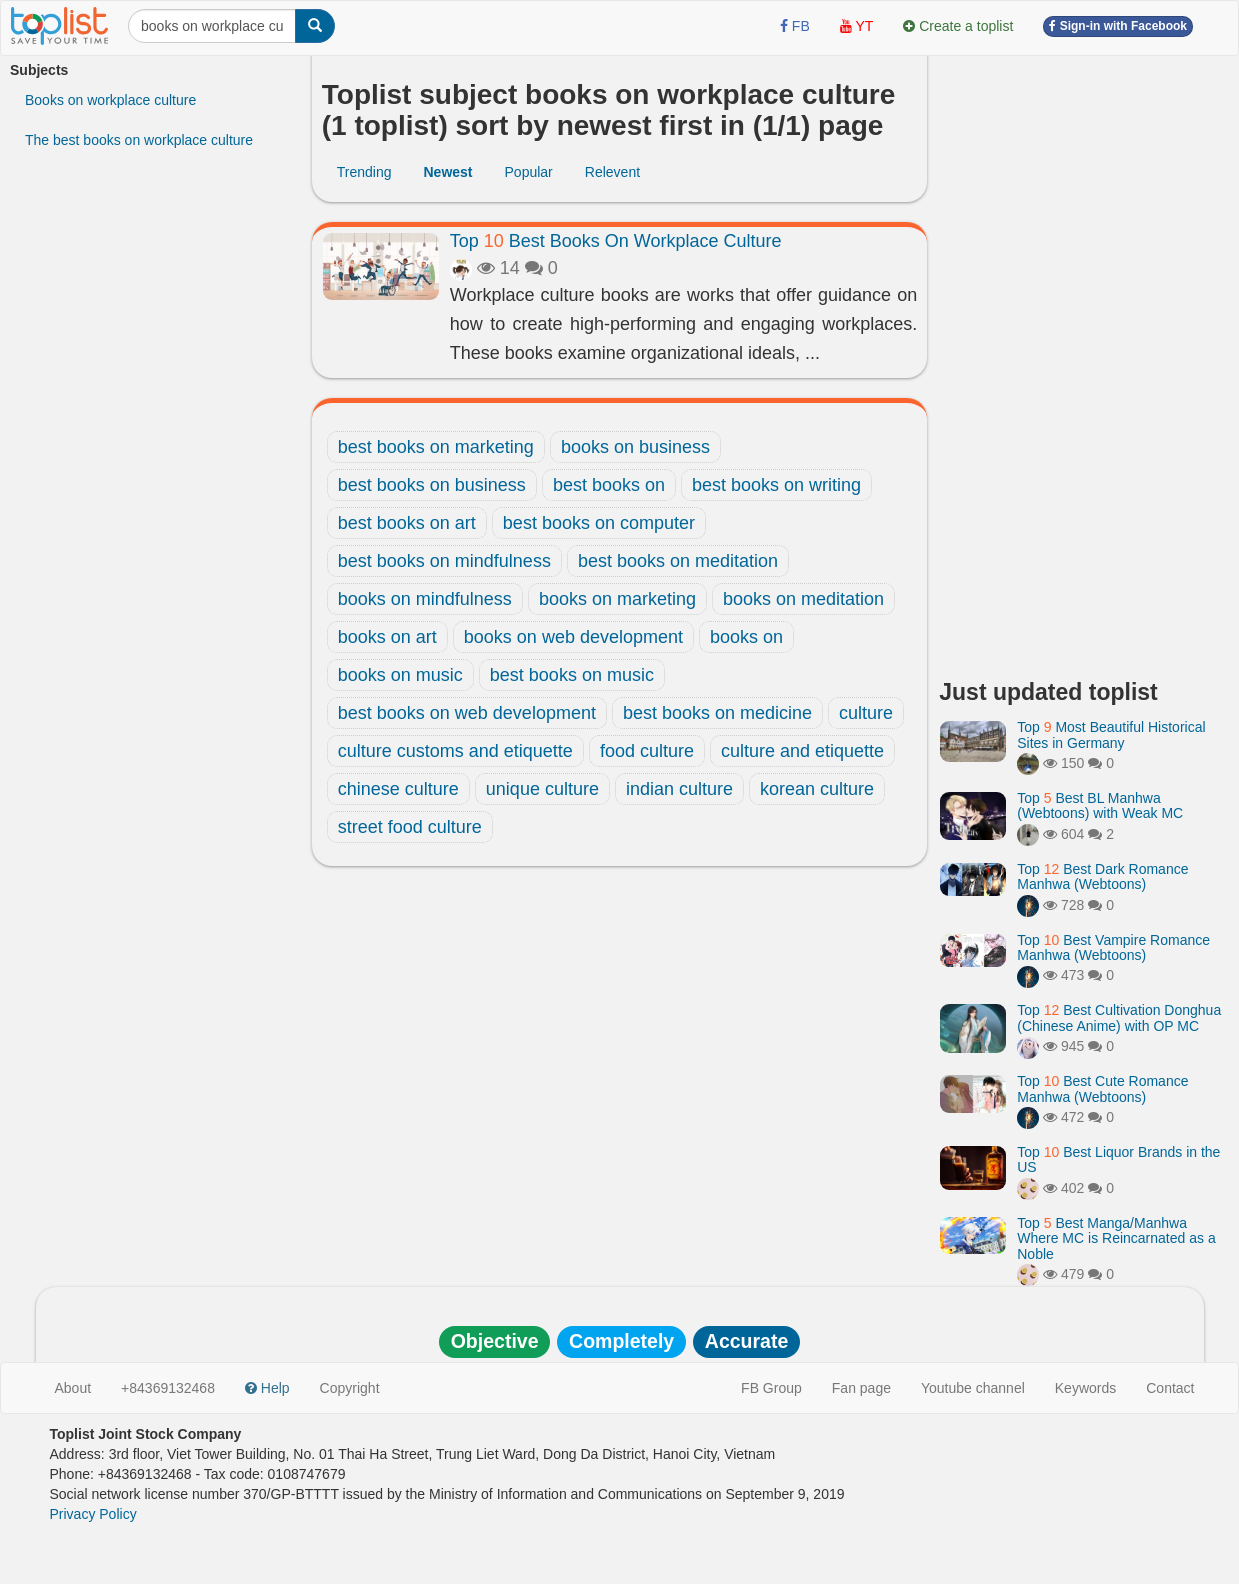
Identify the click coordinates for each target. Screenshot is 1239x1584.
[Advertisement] (1084, 360)
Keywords (1085, 1388)
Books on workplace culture (110, 100)
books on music (400, 675)
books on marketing (617, 599)
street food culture (410, 827)
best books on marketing (436, 447)
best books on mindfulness (444, 561)
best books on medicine (717, 713)
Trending (364, 172)
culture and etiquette (802, 751)
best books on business (432, 485)
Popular (529, 172)
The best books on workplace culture (139, 140)
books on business (635, 447)
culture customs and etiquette (455, 751)
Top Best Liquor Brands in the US (1118, 1159)
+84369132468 (168, 1388)
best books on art (407, 523)
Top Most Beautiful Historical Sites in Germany (1111, 734)
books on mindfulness (425, 599)
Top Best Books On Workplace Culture (616, 241)
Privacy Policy (93, 1514)
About (73, 1388)
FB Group (771, 1388)
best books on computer (599, 523)
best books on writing (776, 485)
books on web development (573, 637)
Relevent (612, 172)
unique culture (542, 789)
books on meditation (803, 599)
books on (746, 637)
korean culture (817, 789)
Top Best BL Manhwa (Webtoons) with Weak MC (1100, 805)
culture (866, 713)
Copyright (350, 1388)
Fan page (861, 1388)
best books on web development (467, 713)
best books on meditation (678, 561)
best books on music (572, 675)
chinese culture (398, 789)
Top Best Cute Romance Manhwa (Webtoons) (1102, 1088)
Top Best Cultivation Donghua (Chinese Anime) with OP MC (1119, 1017)
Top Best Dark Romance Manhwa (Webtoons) (1102, 876)
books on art (387, 637)
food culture (647, 751)
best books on (609, 485)
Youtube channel (973, 1388)
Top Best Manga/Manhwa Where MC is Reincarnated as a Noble (1116, 1238)
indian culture (679, 789)
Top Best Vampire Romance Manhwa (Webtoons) (1113, 947)
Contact (1170, 1388)
